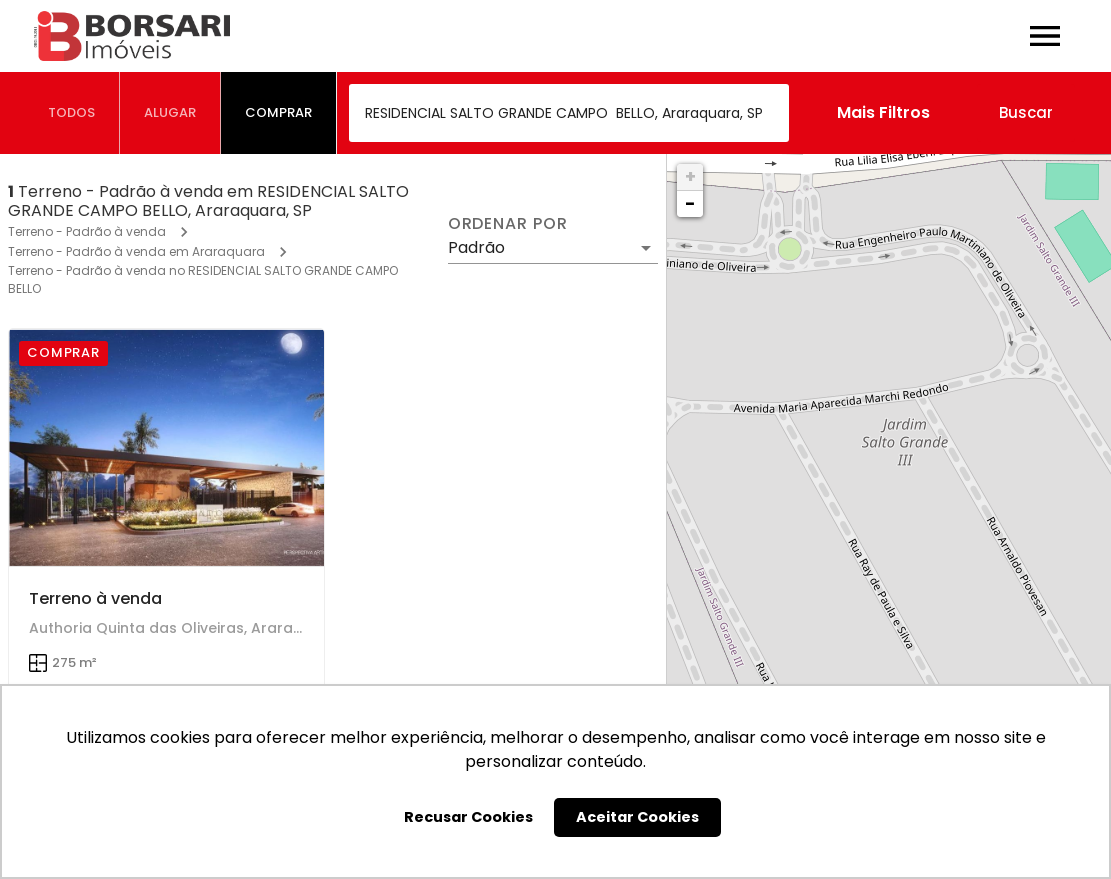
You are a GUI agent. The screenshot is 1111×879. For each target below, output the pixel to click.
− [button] (690, 203)
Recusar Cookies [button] (468, 817)
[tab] (72, 113)
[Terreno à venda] (166, 447)
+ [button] (690, 176)
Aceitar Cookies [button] (637, 817)
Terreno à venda (95, 598)
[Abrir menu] (1045, 36)
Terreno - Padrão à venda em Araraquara (136, 251)
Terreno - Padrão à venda (87, 231)
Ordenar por (508, 224)
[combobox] (569, 113)
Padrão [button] (476, 247)
